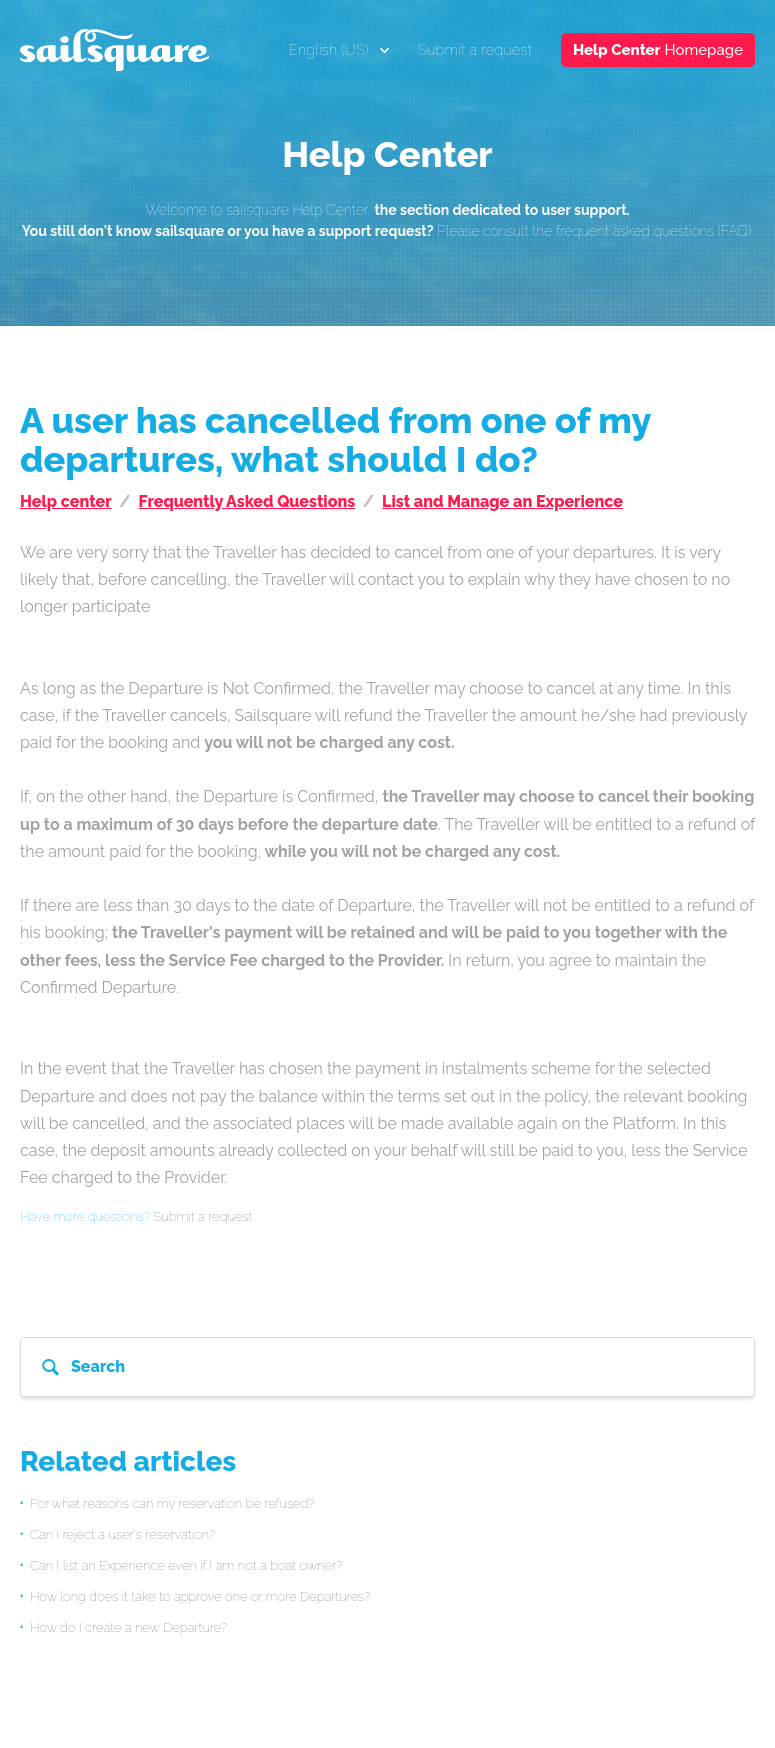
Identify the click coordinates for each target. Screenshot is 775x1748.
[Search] (387, 1367)
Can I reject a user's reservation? (122, 1534)
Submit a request (475, 50)
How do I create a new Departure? (128, 1627)
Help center (66, 501)
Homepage (658, 50)
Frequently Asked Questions (247, 501)
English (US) (331, 50)
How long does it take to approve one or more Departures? (200, 1596)
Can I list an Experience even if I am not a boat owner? (186, 1565)
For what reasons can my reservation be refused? (172, 1503)
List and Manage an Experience (502, 501)
